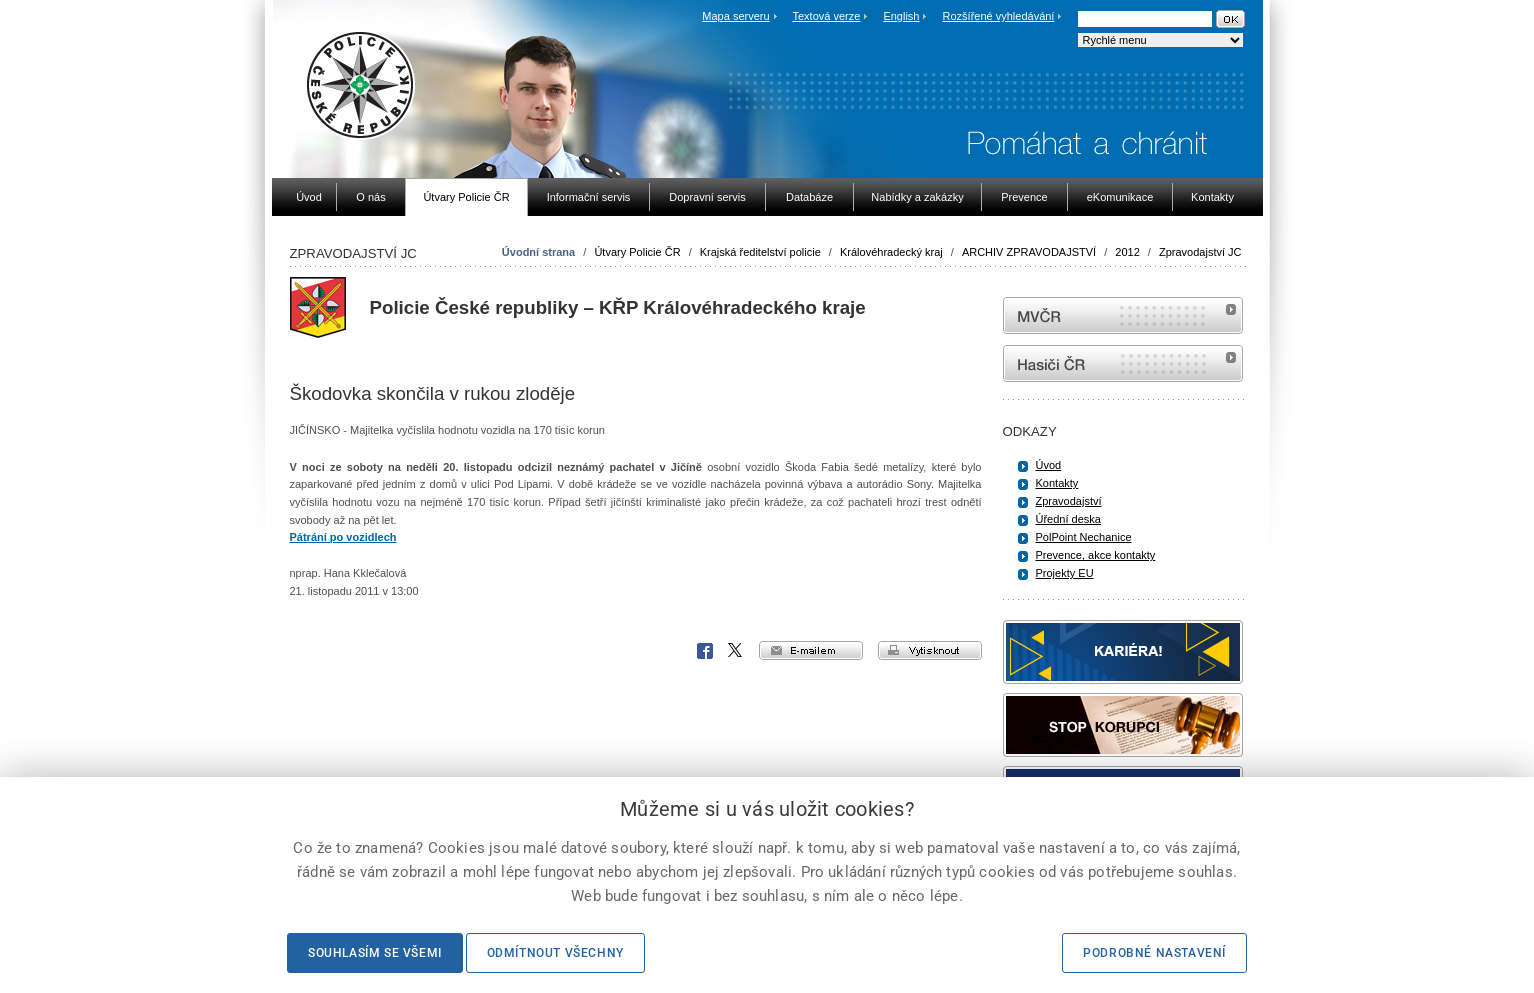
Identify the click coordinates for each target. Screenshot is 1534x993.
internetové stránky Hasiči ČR (1123, 363)
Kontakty (1057, 483)
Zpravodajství (1069, 501)
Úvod (1049, 465)
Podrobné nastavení (1154, 953)
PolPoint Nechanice (1084, 537)
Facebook (705, 651)
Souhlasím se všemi (375, 953)
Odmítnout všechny (555, 953)
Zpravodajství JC (1200, 252)
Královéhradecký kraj (891, 252)
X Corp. (736, 651)
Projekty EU (1065, 573)
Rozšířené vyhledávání (999, 16)
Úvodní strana (538, 252)
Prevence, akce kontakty (1096, 555)
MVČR (1123, 315)
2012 (1127, 252)
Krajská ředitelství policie (760, 252)
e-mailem (811, 650)
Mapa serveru (735, 16)
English (901, 16)
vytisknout (930, 650)
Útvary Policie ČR (637, 252)
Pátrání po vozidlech (343, 537)
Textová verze (826, 16)
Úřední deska (1068, 519)
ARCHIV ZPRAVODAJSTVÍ (1029, 252)
